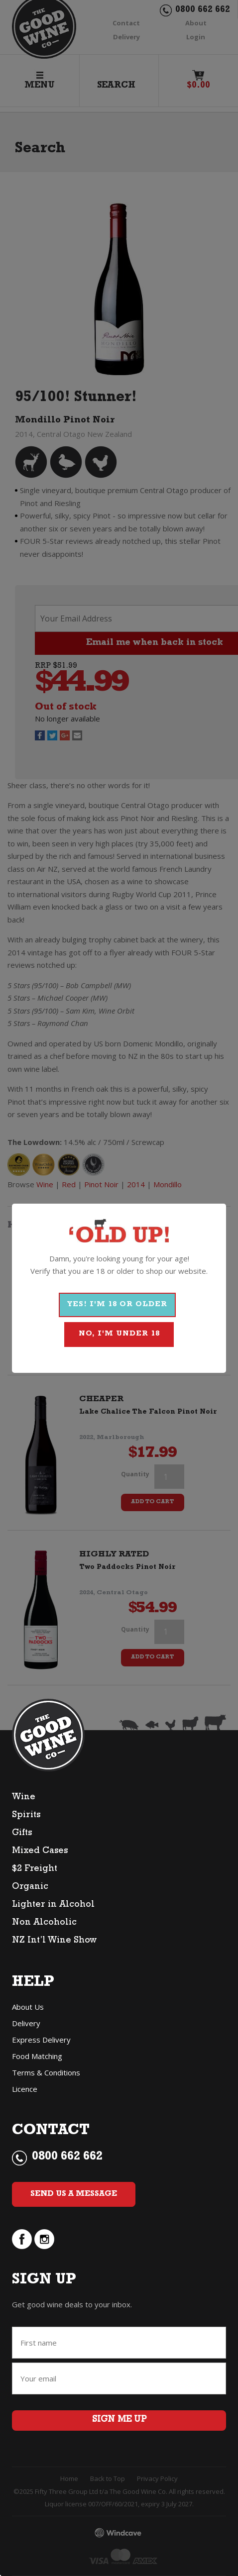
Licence (24, 2089)
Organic (30, 1887)
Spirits (26, 1815)
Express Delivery (41, 2040)
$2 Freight (34, 1869)
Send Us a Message (73, 2194)
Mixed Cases (40, 1851)
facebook (22, 2239)
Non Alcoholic (44, 1923)
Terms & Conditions (46, 2072)
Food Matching (37, 2056)
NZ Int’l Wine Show (54, 1941)
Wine (23, 1797)
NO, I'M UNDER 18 (119, 1334)
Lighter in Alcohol (53, 1905)
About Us (28, 2007)
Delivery (26, 2023)
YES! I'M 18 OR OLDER (117, 1305)
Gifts (22, 1833)
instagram (44, 2239)
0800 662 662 (67, 2158)
